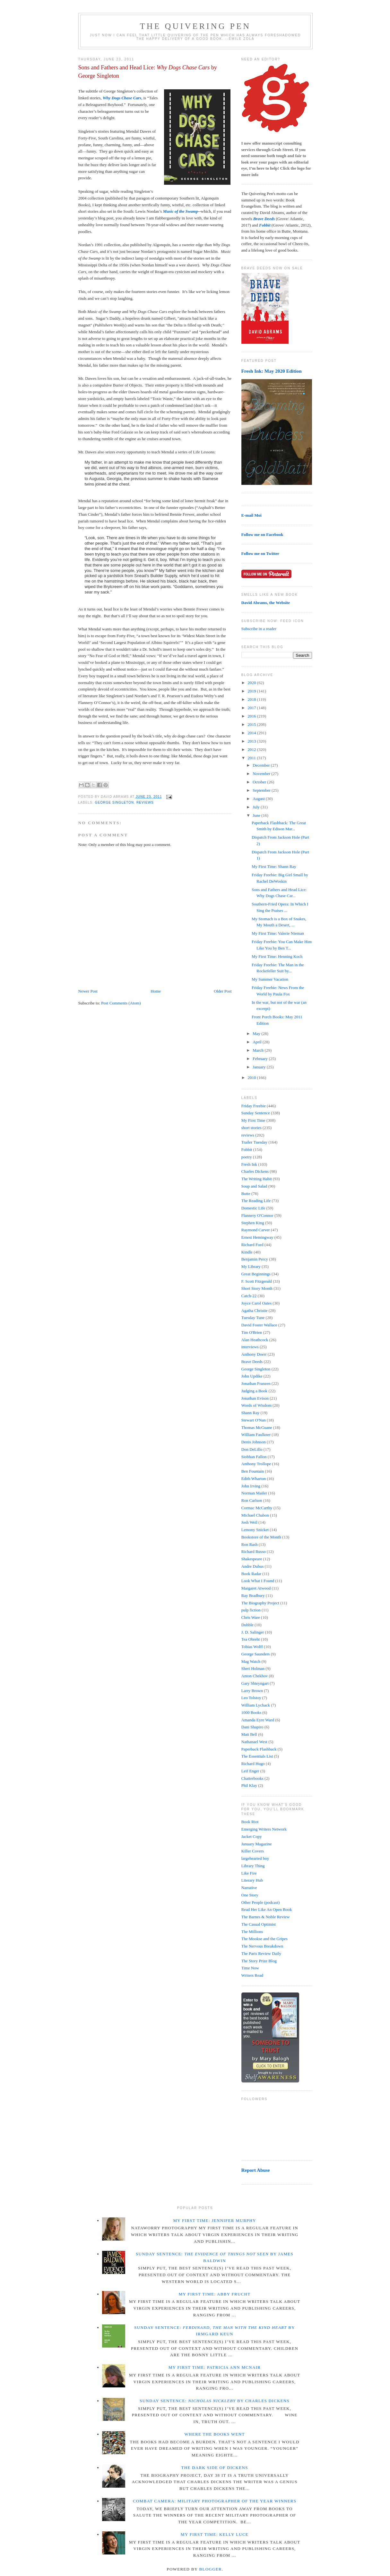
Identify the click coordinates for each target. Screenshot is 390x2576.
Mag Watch (251, 1661)
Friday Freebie (253, 1105)
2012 (252, 749)
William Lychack (255, 1705)
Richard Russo (253, 1551)
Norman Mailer (254, 1493)
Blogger (210, 2569)
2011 (252, 757)
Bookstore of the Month (261, 1537)
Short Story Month (257, 1288)
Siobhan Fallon (254, 1456)
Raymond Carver (255, 1229)
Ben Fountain (252, 1471)
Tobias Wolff (252, 1646)
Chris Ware (250, 1617)
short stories (251, 1127)
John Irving (251, 1486)
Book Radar (251, 1573)
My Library (251, 1266)
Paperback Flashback (259, 1749)
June (257, 815)
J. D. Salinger (252, 1632)
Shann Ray (250, 1412)
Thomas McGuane (256, 1427)
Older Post (222, 991)
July (257, 807)
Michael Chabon (255, 1515)
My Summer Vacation (270, 979)
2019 (252, 691)
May (257, 1033)
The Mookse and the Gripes (264, 1938)
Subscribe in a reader (258, 628)
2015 (252, 724)
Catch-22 (249, 1295)
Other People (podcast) (260, 1902)
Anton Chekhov (254, 1675)
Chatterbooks (252, 1778)
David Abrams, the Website (265, 602)
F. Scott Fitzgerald (256, 1281)
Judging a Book (254, 1390)
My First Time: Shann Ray (274, 866)
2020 (252, 682)
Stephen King (252, 1222)
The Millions (252, 1931)
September (262, 790)
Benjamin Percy (254, 1259)
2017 (252, 707)
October (260, 782)
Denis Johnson (253, 1442)
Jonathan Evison (255, 1398)
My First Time (253, 1120)
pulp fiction (251, 1610)
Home (156, 991)
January (260, 1067)
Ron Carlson (251, 1500)
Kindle (247, 1252)
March (258, 1050)
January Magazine (256, 1843)
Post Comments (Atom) (121, 1003)
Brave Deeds (252, 1361)
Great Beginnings (256, 1273)
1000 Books (251, 1712)
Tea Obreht (250, 1639)
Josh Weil (249, 1522)
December (262, 765)
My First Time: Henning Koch (277, 956)
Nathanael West (254, 1741)
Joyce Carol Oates (256, 1303)
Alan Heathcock (254, 1339)
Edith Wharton (253, 1478)
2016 (252, 716)
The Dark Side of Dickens (214, 2467)
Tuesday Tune (253, 1317)
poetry (246, 1156)
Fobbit (246, 1149)
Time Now (250, 1967)
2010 (252, 1077)
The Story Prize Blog (259, 1960)
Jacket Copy (251, 1836)
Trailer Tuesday (254, 1142)
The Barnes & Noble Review (265, 1916)
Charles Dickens (255, 1171)
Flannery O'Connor (257, 1215)
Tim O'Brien (251, 1332)
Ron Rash (249, 1544)
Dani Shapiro (252, 1727)
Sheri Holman (253, 1668)
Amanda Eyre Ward (257, 1719)
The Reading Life (256, 1200)
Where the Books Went (214, 2434)
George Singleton (114, 802)
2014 (252, 732)
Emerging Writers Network (264, 1829)
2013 (252, 741)
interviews (250, 1346)
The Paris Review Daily (261, 1953)
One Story (249, 1895)
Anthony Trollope (256, 1463)
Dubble (247, 1624)
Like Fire (249, 1873)
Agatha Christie (254, 1310)
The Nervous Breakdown (262, 1946)
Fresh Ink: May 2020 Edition (271, 371)
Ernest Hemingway (257, 1237)
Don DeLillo (252, 1449)
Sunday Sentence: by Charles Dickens (215, 2400)
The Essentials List (257, 1756)
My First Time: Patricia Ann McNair (215, 2367)
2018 (252, 699)
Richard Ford (252, 1244)
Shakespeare (251, 1558)
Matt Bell (249, 1734)
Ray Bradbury (253, 1595)
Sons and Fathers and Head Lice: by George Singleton (147, 71)
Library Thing (253, 1865)
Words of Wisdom (256, 1405)
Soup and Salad (254, 1186)
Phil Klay (249, 1785)
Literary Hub (252, 1880)
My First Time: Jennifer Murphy (214, 2220)
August (259, 798)
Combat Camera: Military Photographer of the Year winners (214, 2501)
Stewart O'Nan (253, 1420)
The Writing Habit (256, 1178)
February (261, 1058)
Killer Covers (252, 1851)
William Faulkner (256, 1434)
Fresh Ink (249, 1164)
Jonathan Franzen (256, 1383)
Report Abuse (255, 2170)
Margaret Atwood (256, 1588)
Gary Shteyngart (255, 1683)
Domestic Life (253, 1208)
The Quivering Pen (195, 26)
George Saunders (255, 1654)
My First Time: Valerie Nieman (278, 933)
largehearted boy (255, 1858)
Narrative (249, 1887)
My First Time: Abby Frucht (215, 2294)
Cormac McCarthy (257, 1507)
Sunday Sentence (255, 1112)
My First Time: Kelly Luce (214, 2534)
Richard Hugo (253, 1763)
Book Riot (250, 1821)
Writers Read (252, 1975)
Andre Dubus (252, 1566)
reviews (145, 802)
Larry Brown (252, 1690)
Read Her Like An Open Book (266, 1909)
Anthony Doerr (254, 1354)
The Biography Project (260, 1602)
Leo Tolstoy (251, 1697)
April (258, 1041)
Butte (245, 1193)
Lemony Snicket (255, 1529)
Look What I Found (257, 1580)
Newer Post (88, 991)
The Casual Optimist (258, 1924)
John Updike (252, 1376)
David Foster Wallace (259, 1325)
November (262, 773)
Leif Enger (250, 1771)
